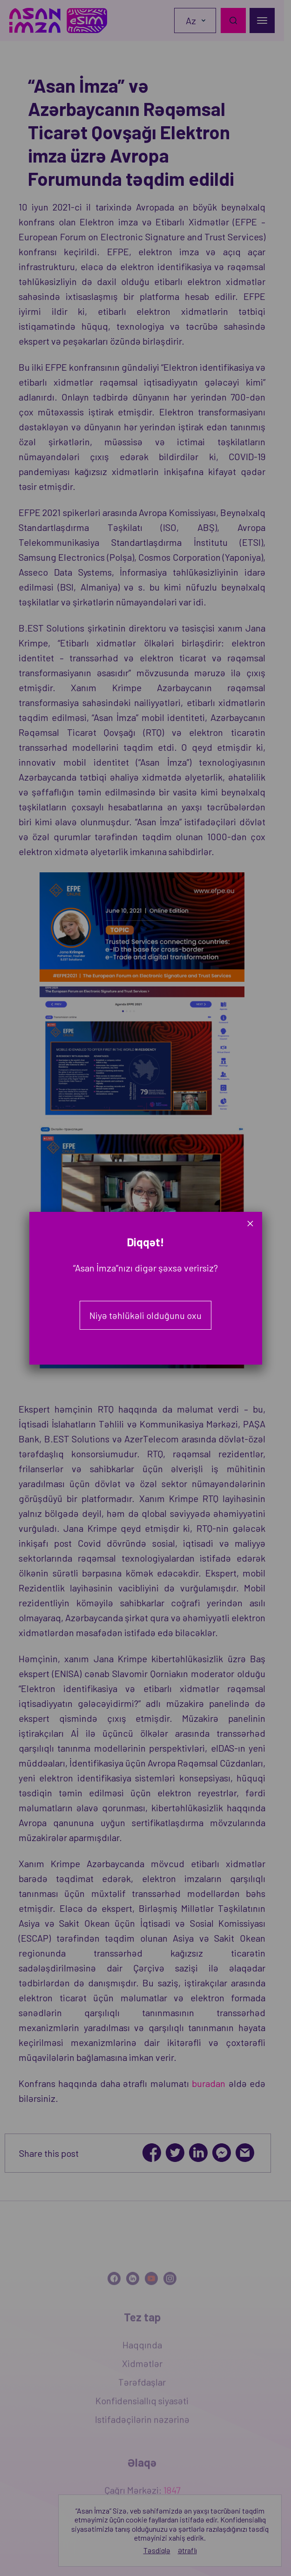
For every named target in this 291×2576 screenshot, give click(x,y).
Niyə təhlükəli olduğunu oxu (145, 1315)
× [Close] (250, 1223)
